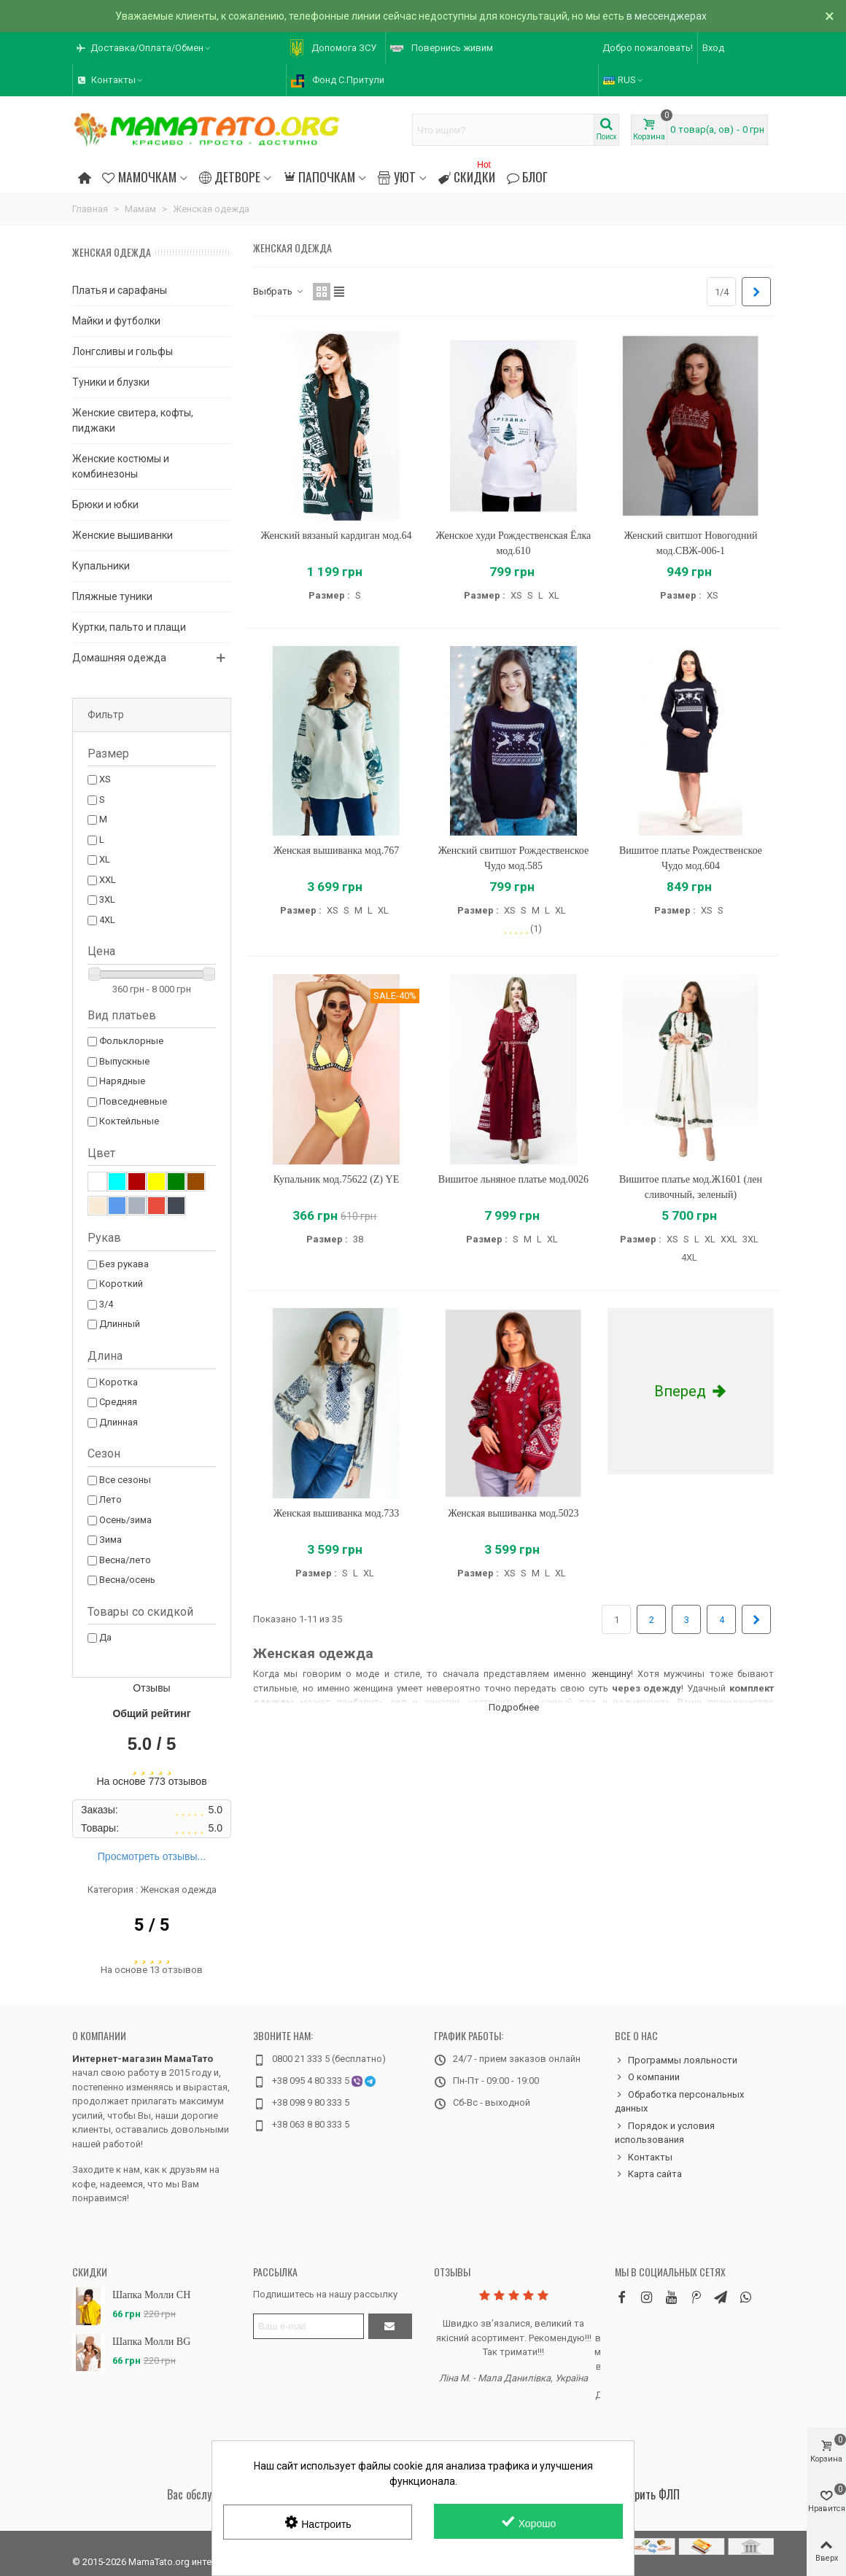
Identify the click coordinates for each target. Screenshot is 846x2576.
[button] (144, 48)
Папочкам (319, 176)
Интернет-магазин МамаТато (142, 2058)
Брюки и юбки (105, 504)
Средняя (118, 1401)
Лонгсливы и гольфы (122, 351)
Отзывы (452, 2271)
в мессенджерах (666, 16)
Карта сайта (648, 2174)
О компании (99, 2035)
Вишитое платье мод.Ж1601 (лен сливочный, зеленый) (690, 1187)
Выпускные (124, 1061)
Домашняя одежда (119, 658)
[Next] (756, 291)
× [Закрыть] (829, 16)
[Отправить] (390, 2326)
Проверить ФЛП (644, 2494)
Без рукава (124, 1263)
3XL (107, 899)
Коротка (118, 1382)
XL (104, 859)
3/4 (106, 1304)
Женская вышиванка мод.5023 (513, 1513)
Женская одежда (111, 252)
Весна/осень (127, 1579)
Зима (110, 1539)
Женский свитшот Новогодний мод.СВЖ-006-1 (691, 543)
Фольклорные (131, 1040)
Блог (527, 176)
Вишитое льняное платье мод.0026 (513, 1179)
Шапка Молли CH (151, 2294)
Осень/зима (125, 1519)
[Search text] (503, 129)
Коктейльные (129, 1121)
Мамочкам (139, 176)
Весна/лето (125, 1559)
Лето (110, 1499)
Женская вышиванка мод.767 (336, 850)
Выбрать (278, 291)
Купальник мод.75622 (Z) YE (336, 1179)
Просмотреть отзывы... (152, 1856)
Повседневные (133, 1101)
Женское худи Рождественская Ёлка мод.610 (513, 543)
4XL (107, 919)
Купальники (101, 566)
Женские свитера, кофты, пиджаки (132, 420)
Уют (396, 176)
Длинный (119, 1323)
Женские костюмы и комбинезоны (120, 466)
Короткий (121, 1283)
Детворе (229, 176)
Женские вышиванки (122, 535)
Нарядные (122, 1080)
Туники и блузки (111, 382)
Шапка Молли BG (151, 2341)
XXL (107, 879)
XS (105, 779)
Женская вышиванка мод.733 (336, 1513)
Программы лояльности (676, 2060)
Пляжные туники (112, 596)
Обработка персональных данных (679, 2100)
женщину (611, 1673)
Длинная (118, 1422)
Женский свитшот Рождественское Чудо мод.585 (513, 858)
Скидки (466, 174)
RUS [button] (624, 79)
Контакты (643, 2157)
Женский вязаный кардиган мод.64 (336, 535)
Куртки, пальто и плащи (129, 627)
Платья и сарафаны (119, 290)
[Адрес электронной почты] (308, 2326)
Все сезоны (125, 1479)
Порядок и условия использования (665, 2132)
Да (105, 1637)
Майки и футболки (116, 321)
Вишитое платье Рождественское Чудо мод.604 (690, 858)
